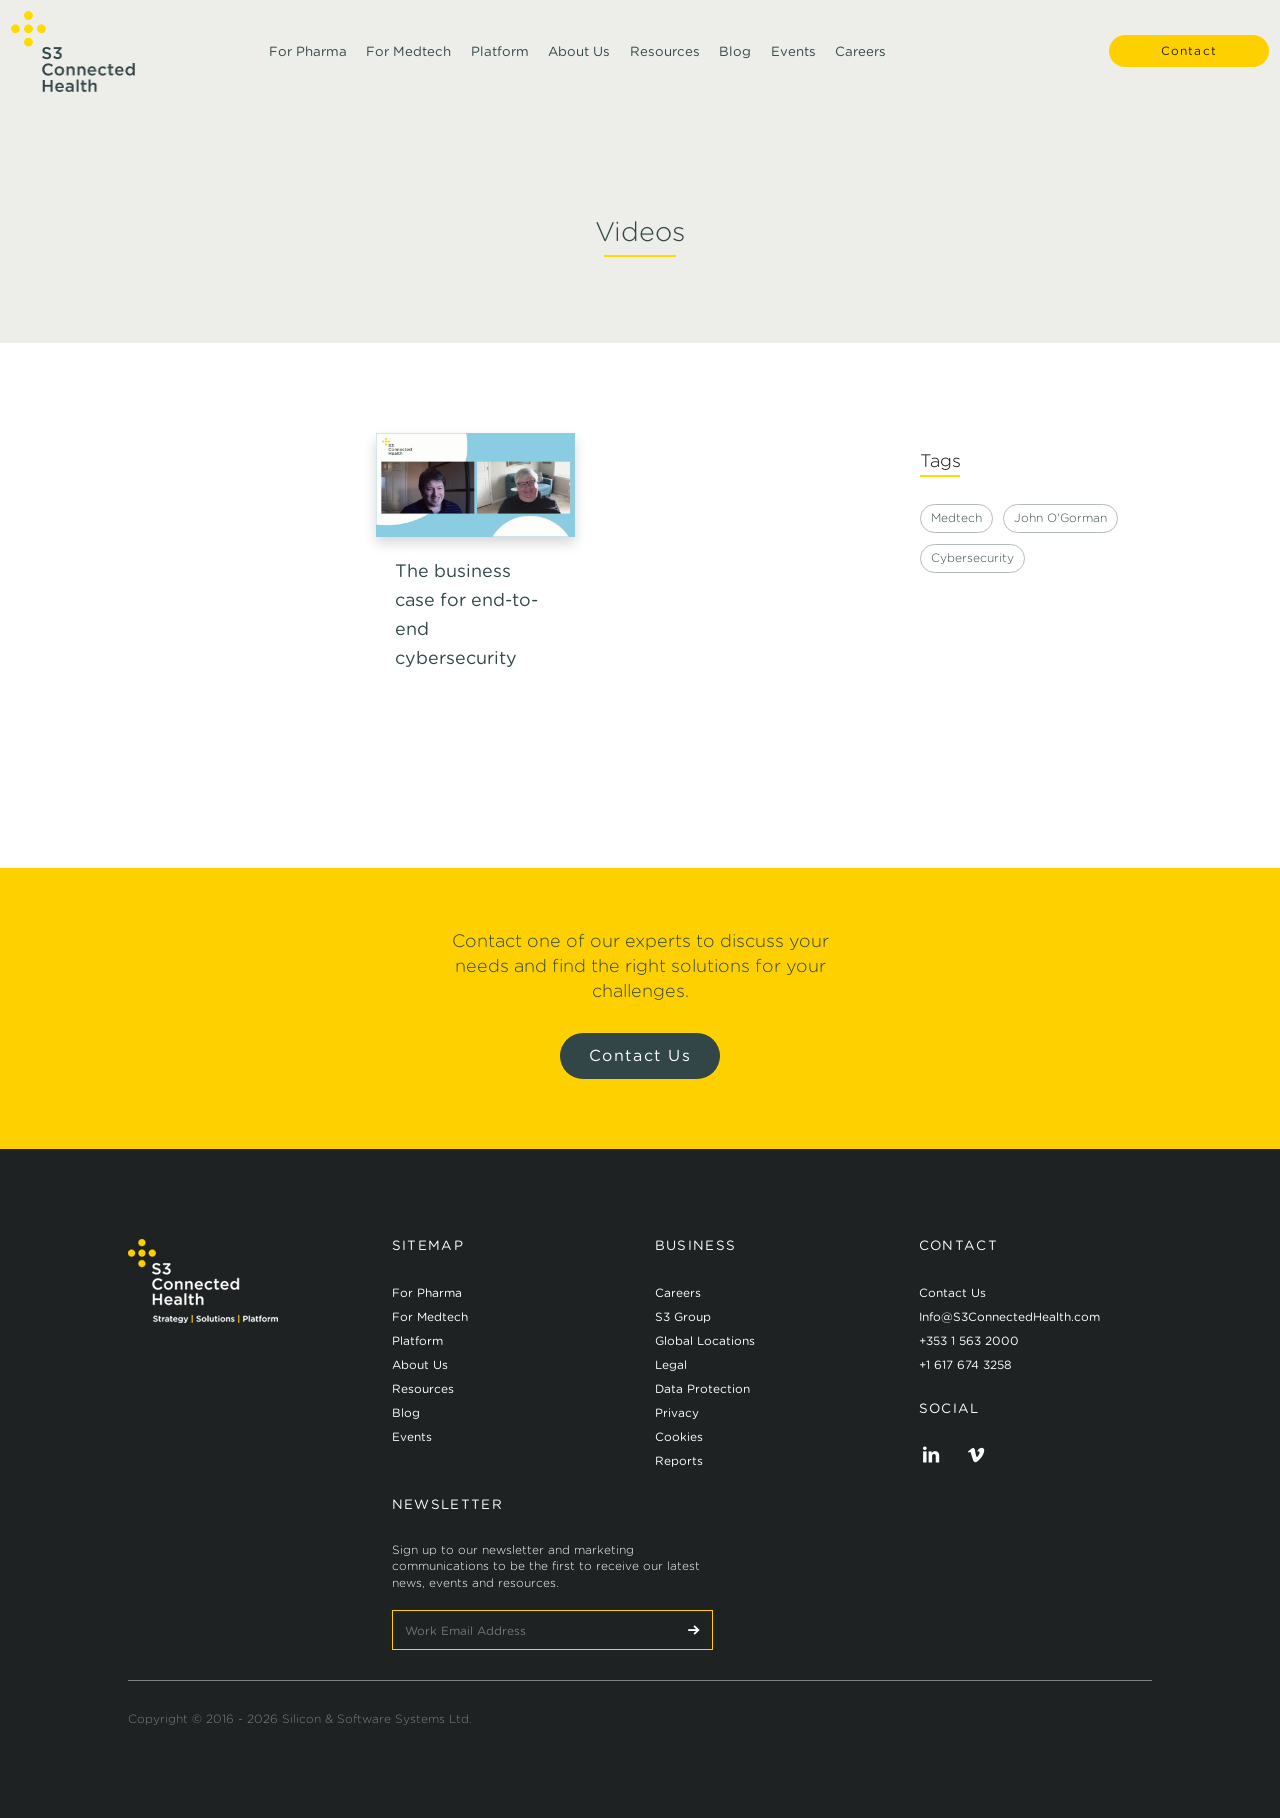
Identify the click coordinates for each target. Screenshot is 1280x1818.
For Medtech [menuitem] (408, 59)
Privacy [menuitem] (677, 1412)
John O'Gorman (1060, 517)
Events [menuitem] (793, 59)
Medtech (956, 517)
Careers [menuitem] (860, 59)
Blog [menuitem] (735, 59)
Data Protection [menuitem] (702, 1388)
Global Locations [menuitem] (705, 1340)
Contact (1180, 59)
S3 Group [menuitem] (683, 1316)
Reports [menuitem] (679, 1460)
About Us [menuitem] (579, 59)
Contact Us (640, 1055)
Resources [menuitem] (665, 59)
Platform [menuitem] (500, 59)
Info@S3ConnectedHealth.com (1009, 1316)
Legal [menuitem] (671, 1364)
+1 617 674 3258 (965, 1364)
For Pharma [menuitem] (308, 59)
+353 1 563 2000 (969, 1340)
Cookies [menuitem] (679, 1436)
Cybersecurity (972, 557)
